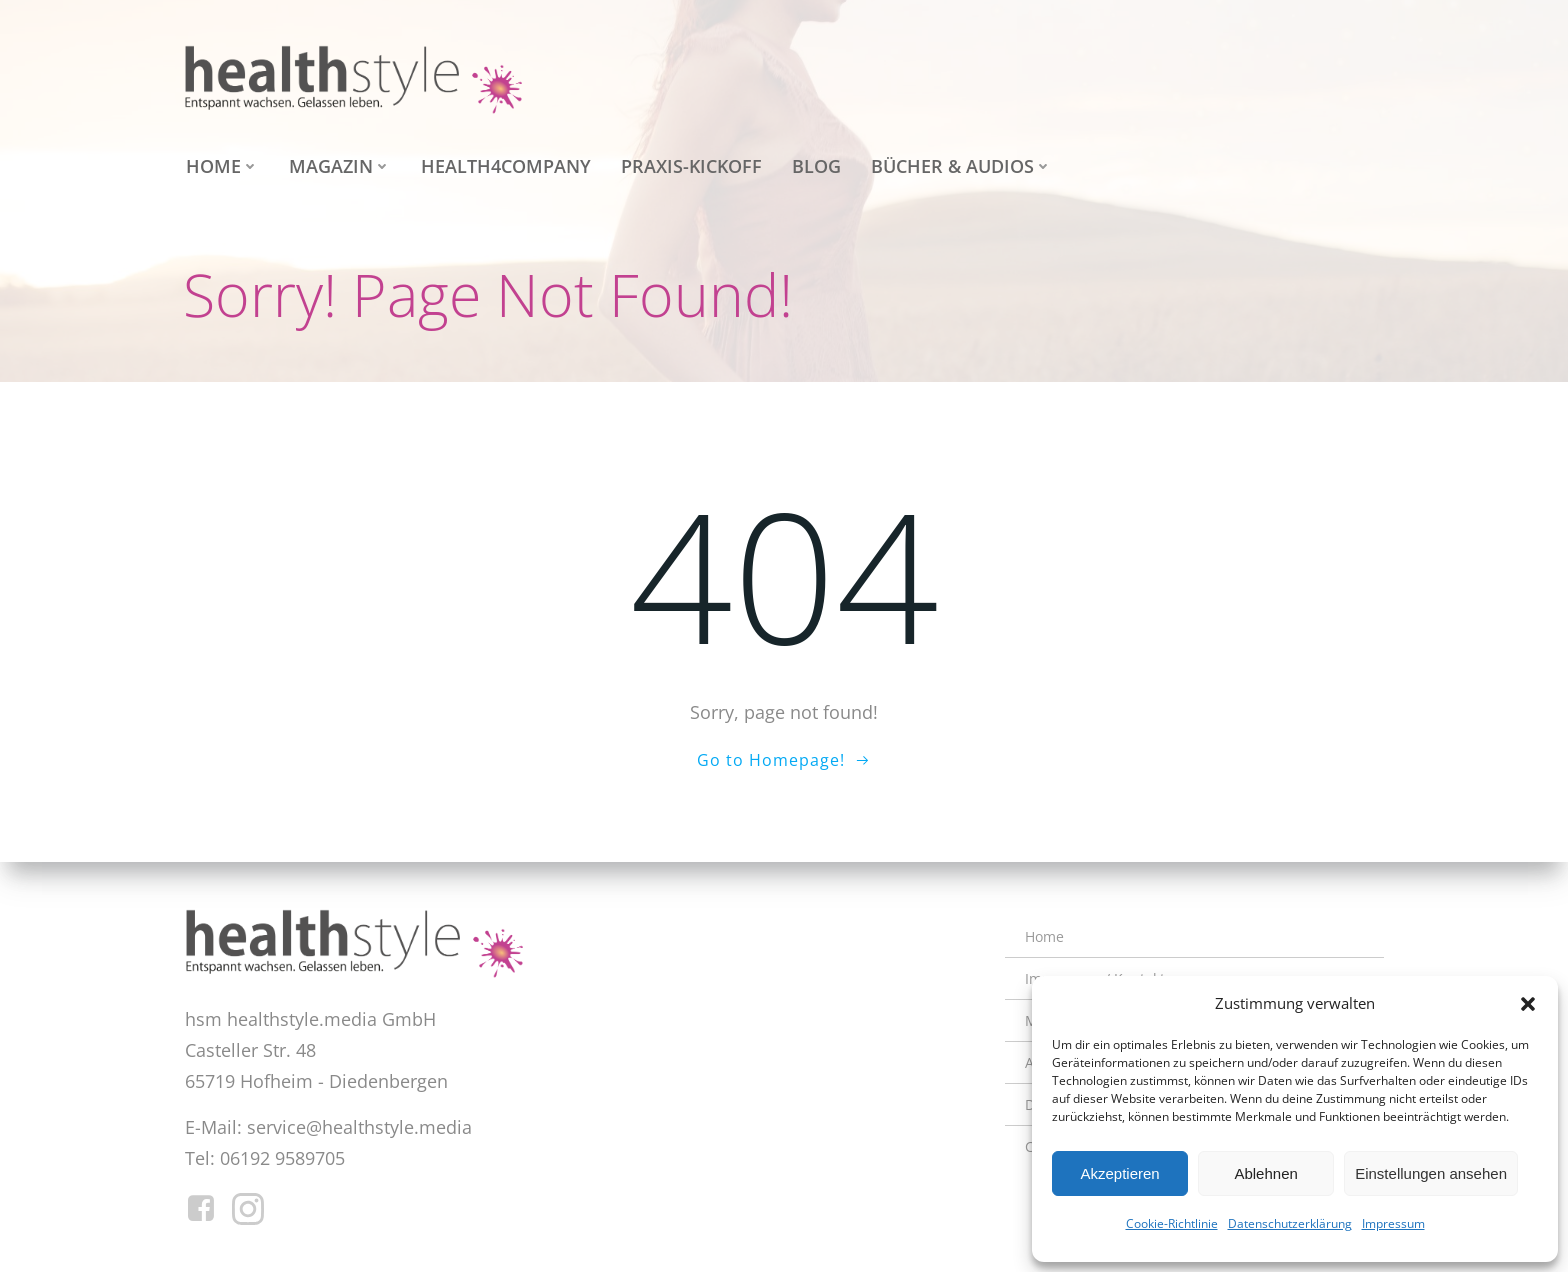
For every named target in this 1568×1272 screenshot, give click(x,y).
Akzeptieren (1119, 1173)
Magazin (337, 163)
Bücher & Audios (958, 163)
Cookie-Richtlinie (1172, 1223)
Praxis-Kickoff (688, 163)
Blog (813, 163)
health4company (503, 163)
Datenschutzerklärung (1290, 1223)
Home (219, 163)
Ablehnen (1265, 1173)
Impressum (1393, 1223)
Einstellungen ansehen (1431, 1173)
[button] (1528, 1004)
